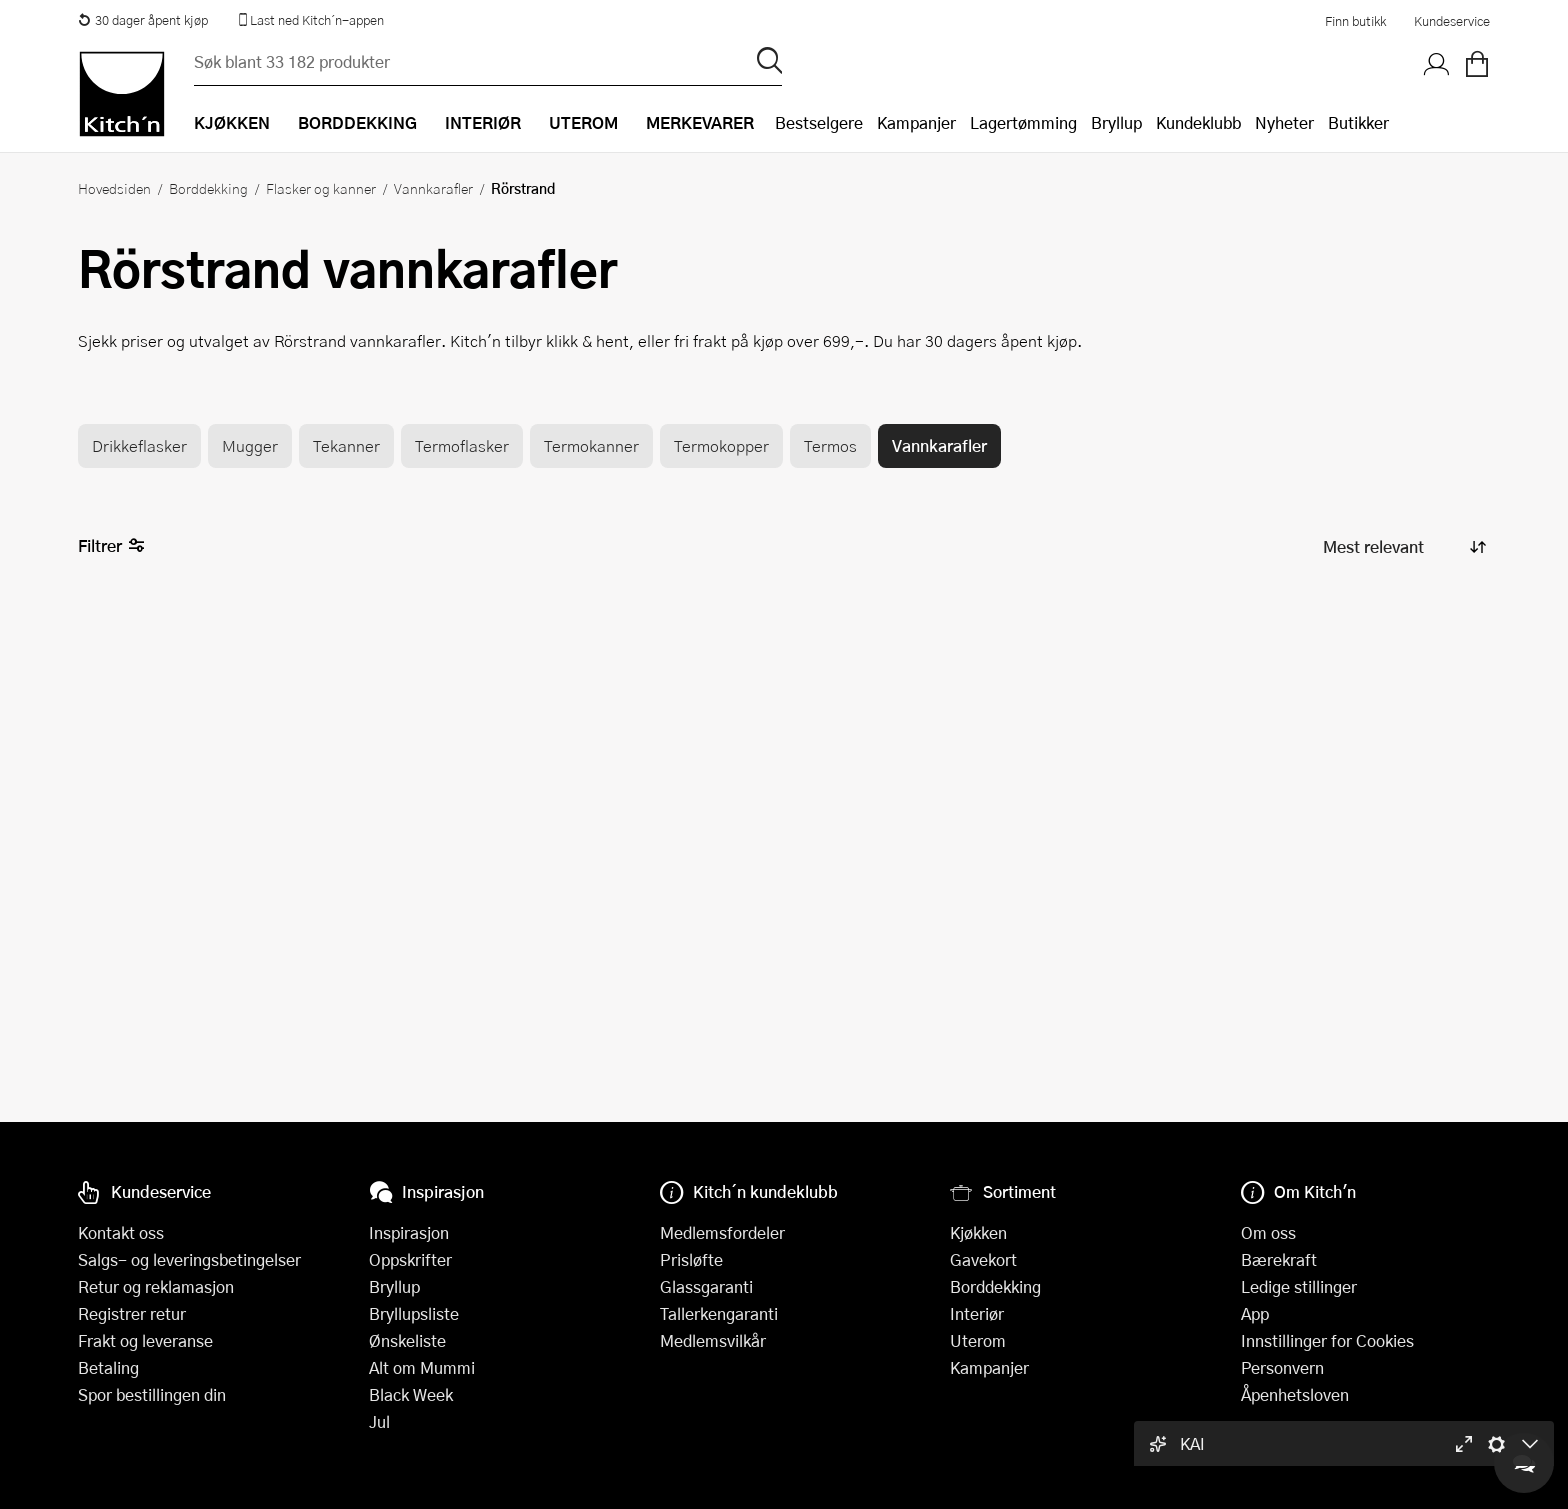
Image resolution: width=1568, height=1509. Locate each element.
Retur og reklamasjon (156, 1286)
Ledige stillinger (1299, 1286)
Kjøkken (978, 1232)
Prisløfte (691, 1259)
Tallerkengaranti (719, 1313)
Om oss (1268, 1232)
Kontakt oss (121, 1232)
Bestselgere (819, 122)
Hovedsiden (114, 188)
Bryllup (1116, 122)
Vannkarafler (433, 188)
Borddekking (208, 188)
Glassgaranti (706, 1286)
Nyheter (1284, 122)
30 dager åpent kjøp (143, 20)
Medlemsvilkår (713, 1340)
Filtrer (111, 546)
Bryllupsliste (414, 1313)
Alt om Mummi (422, 1367)
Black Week (411, 1394)
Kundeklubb (1198, 122)
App (1255, 1313)
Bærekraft (1279, 1259)
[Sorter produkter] (1403, 546)
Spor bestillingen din (152, 1394)
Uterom (978, 1340)
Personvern (1282, 1367)
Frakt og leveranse (145, 1340)
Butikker (1358, 122)
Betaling (108, 1367)
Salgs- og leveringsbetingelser (189, 1259)
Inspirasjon (409, 1232)
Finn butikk (1355, 21)
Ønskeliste (407, 1340)
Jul (379, 1421)
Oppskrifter (410, 1259)
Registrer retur (132, 1313)
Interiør (977, 1313)
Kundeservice (1452, 21)
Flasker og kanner (321, 188)
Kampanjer (916, 122)
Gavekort (983, 1259)
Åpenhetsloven (1295, 1394)
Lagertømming (1023, 122)
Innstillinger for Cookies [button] (1327, 1340)
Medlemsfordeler (722, 1232)
